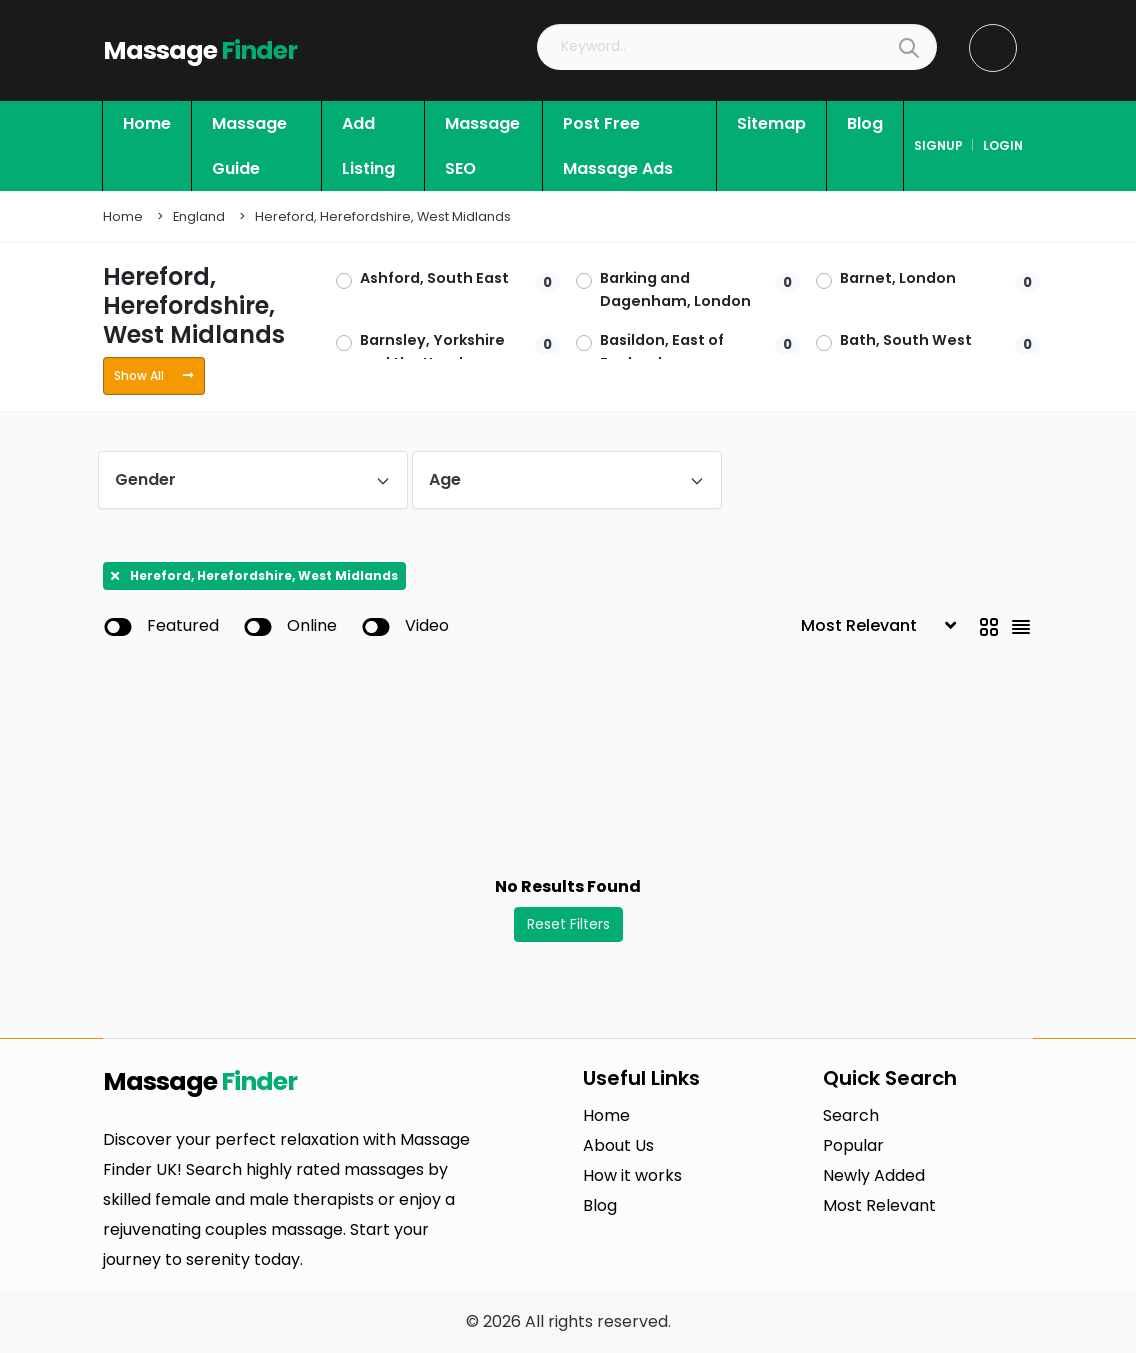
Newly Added (874, 1175)
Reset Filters (568, 924)
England (199, 216)
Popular (853, 1145)
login (1003, 145)
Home (123, 216)
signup (938, 145)
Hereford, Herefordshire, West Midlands (383, 216)
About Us (618, 1145)
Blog (600, 1205)
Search (851, 1115)
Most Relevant (879, 1205)
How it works (632, 1175)
